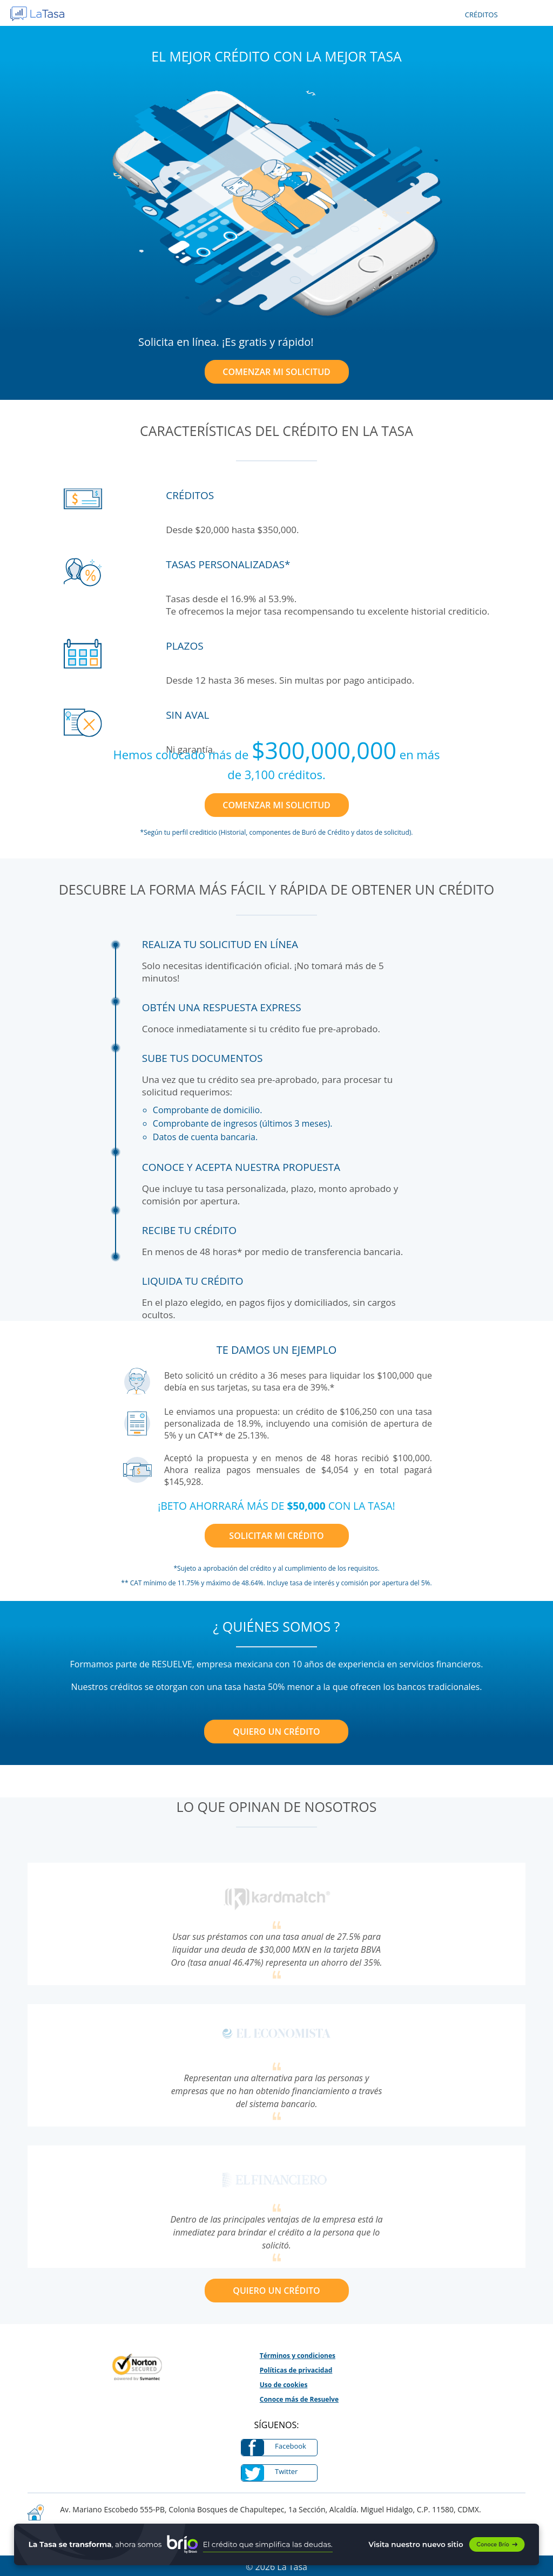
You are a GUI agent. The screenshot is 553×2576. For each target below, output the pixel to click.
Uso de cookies (284, 2384)
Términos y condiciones (297, 2355)
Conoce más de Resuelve (299, 2399)
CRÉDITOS (481, 14)
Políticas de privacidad (296, 2370)
